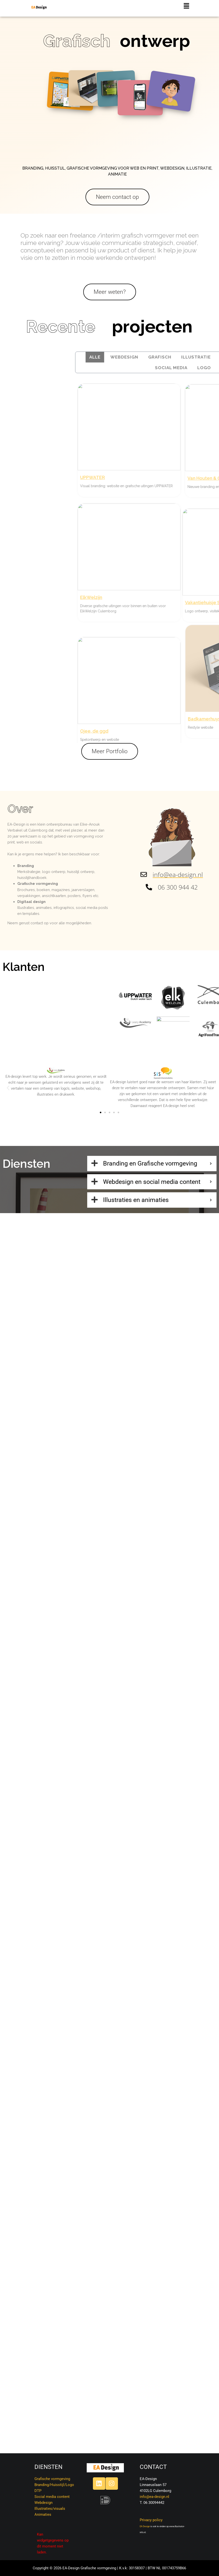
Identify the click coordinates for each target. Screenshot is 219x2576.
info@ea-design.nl (154, 2496)
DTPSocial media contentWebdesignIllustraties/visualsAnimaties (52, 2502)
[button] (187, 6)
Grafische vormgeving (52, 2479)
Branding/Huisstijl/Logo (54, 2485)
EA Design (145, 2526)
